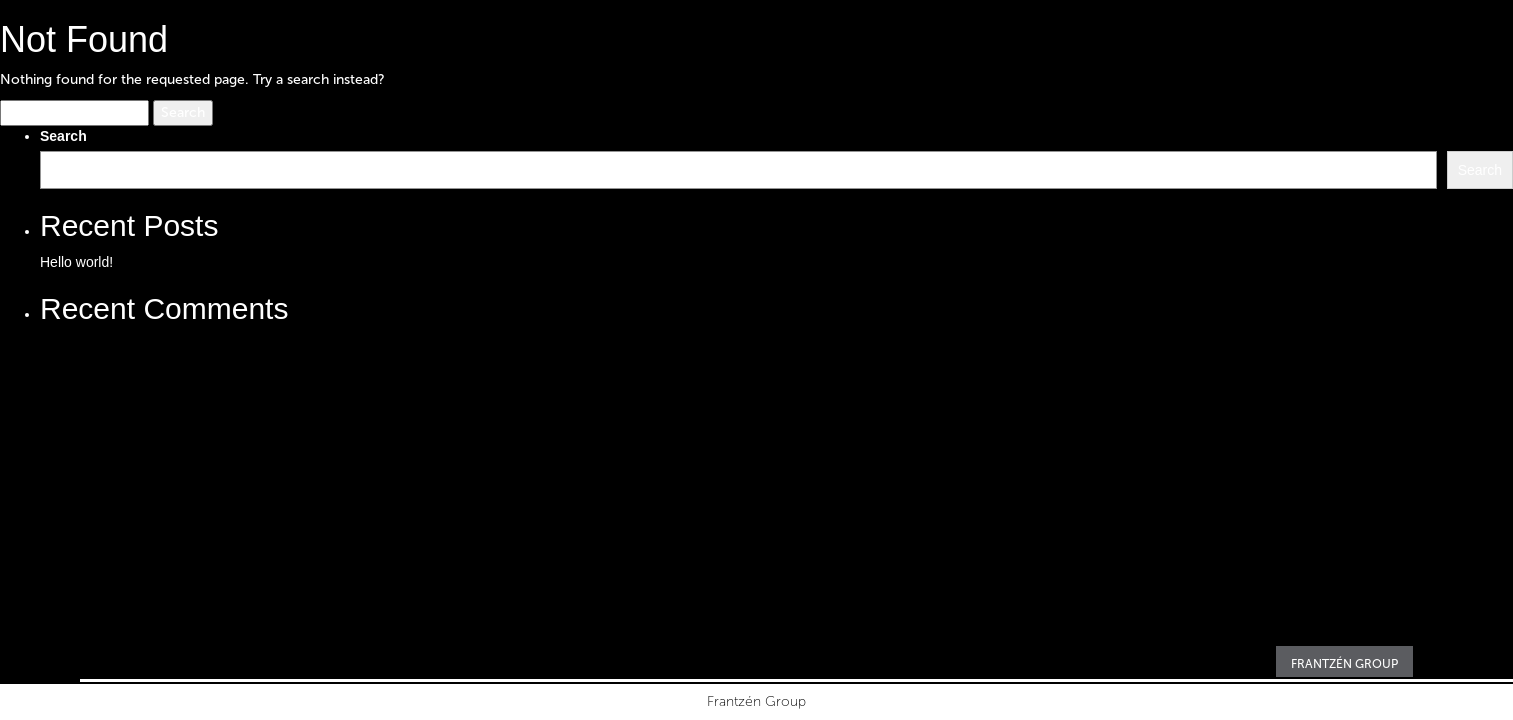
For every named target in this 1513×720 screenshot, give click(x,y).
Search (63, 136)
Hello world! (76, 262)
